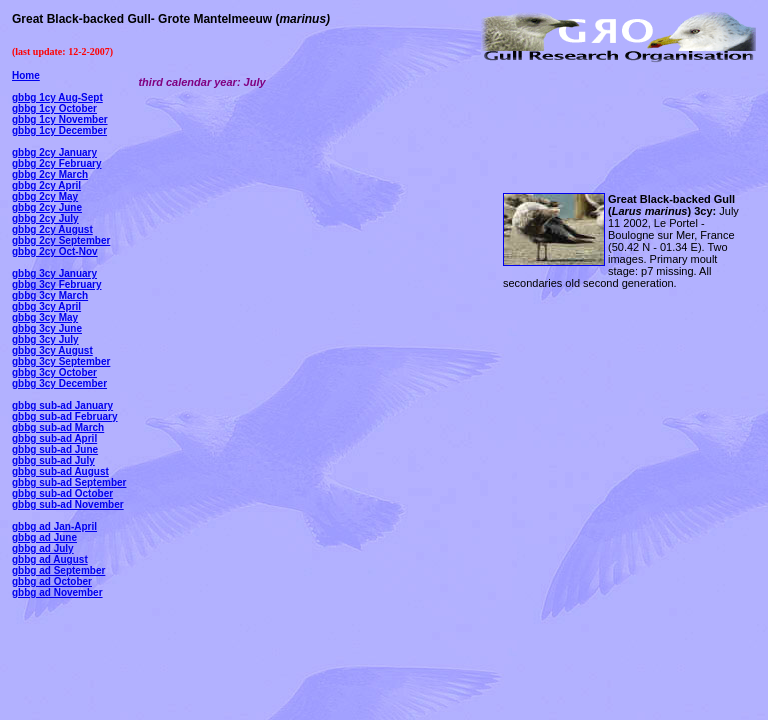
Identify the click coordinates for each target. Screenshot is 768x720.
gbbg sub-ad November (68, 504)
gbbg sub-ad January (62, 405)
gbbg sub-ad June (55, 449)
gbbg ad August (50, 559)
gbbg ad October (52, 581)
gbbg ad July (43, 548)
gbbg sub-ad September (69, 482)
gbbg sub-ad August (60, 471)
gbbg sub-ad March (58, 427)
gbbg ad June (44, 537)
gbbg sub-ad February (65, 416)
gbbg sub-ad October (62, 493)
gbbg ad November (57, 592)
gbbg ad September (58, 570)
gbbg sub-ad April (54, 438)
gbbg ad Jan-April (54, 526)
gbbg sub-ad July (53, 460)
